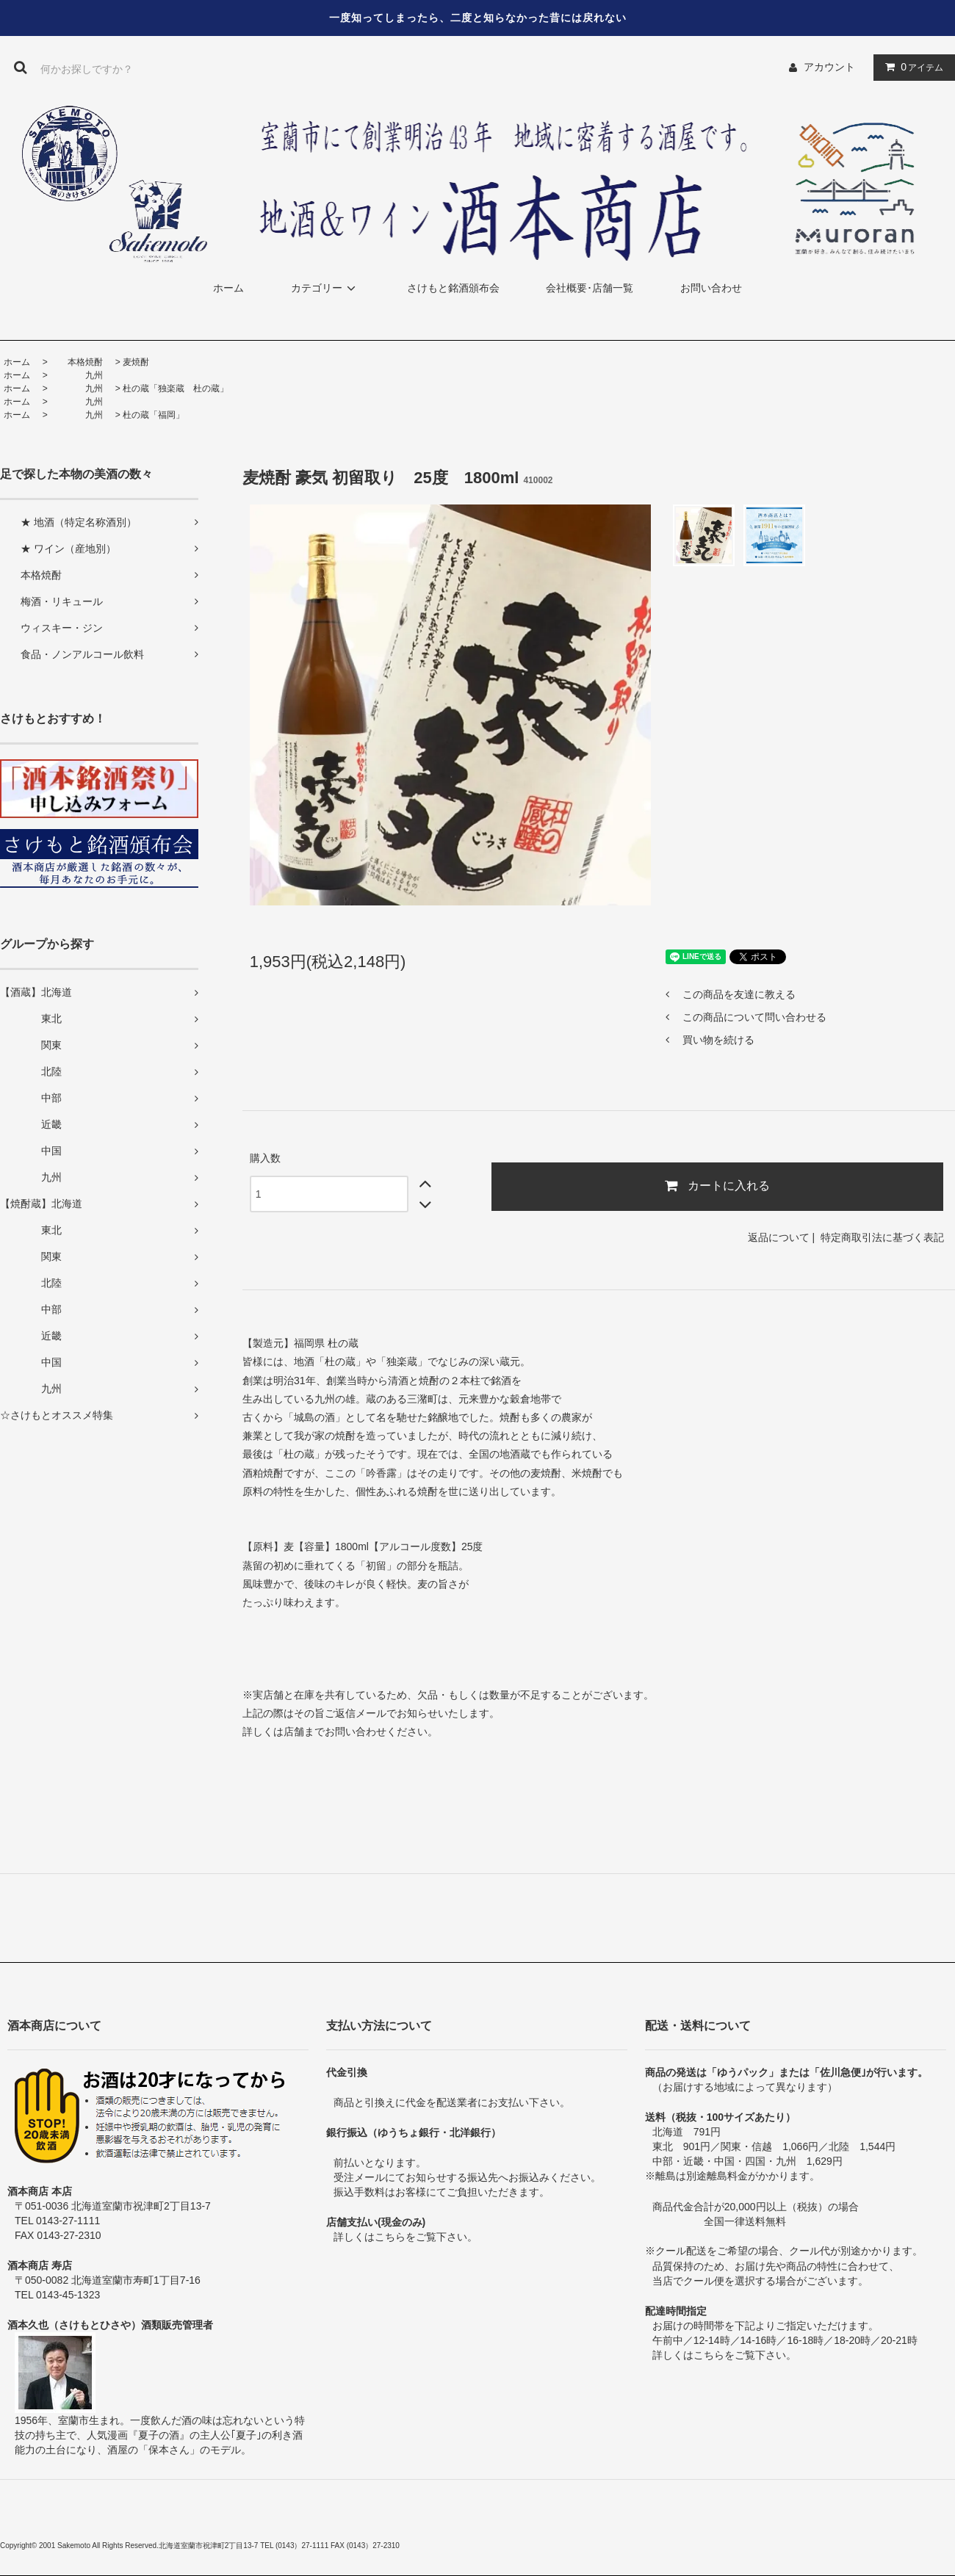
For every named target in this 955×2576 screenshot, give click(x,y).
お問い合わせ (711, 288)
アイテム (911, 67)
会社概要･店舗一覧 (589, 288)
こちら (390, 2237)
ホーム (228, 288)
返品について (779, 1237)
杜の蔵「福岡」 (153, 415)
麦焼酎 (136, 362)
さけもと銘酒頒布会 (453, 288)
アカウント (829, 67)
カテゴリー (325, 288)
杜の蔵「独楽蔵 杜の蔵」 (175, 388)
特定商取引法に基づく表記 (882, 1237)
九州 (76, 375)
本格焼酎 (76, 362)
